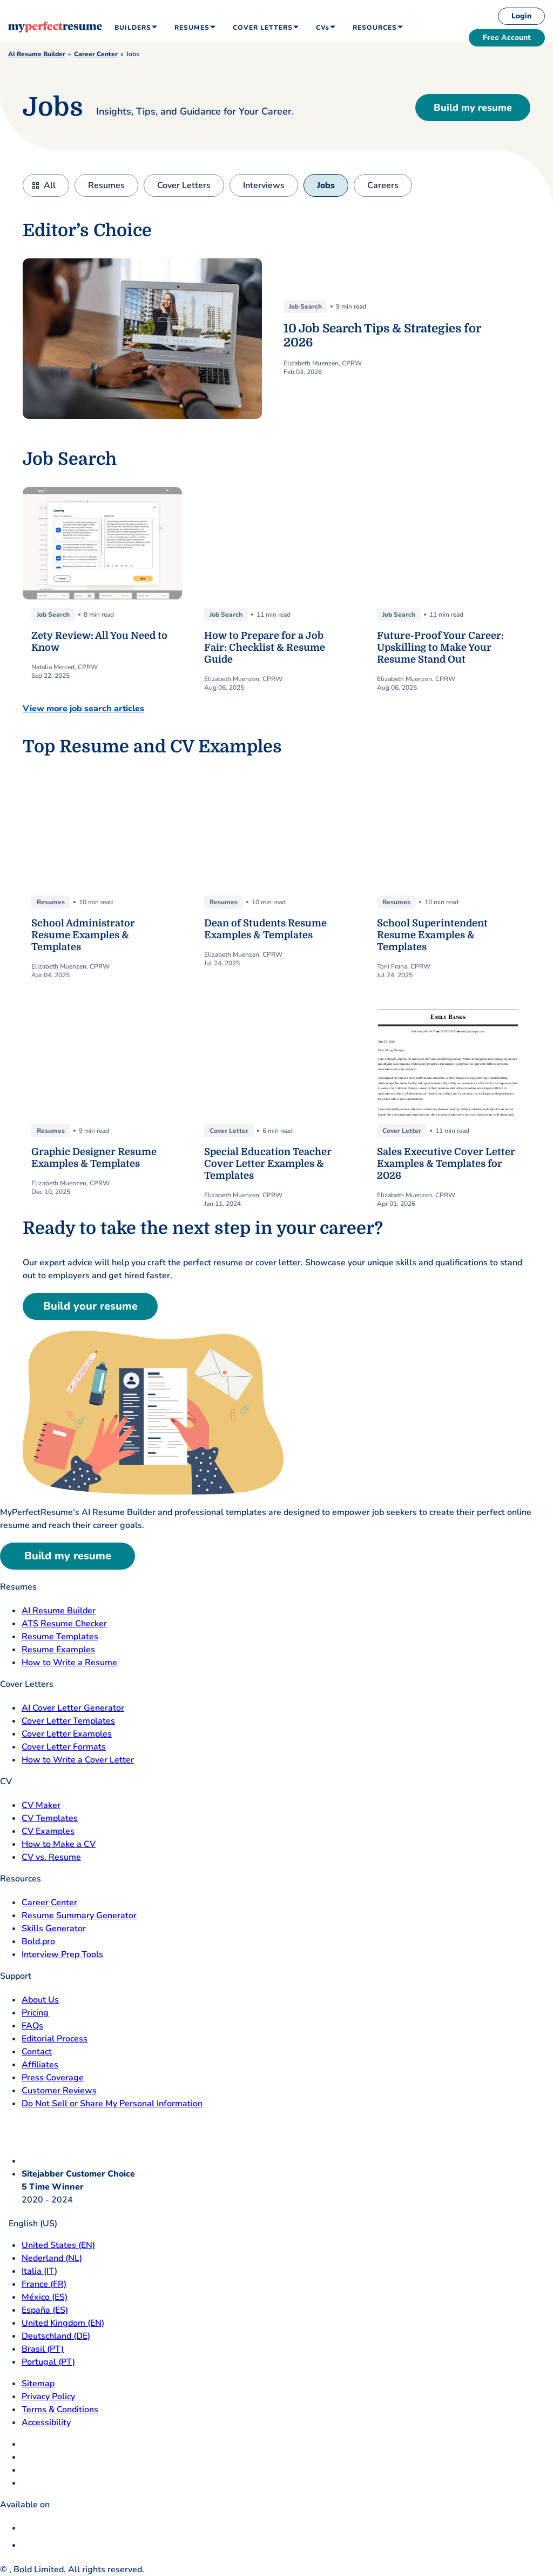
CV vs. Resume (51, 1857)
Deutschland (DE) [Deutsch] (56, 2336)
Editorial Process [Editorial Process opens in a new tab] (54, 2039)
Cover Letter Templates (68, 1721)
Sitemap (38, 2384)
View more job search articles (83, 709)
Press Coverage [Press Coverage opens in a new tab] (53, 2078)
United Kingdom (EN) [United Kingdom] (63, 2323)
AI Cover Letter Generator (73, 1708)
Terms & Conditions (60, 2409)
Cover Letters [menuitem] (263, 27)
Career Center (96, 54)
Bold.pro (38, 1941)
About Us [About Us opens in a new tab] (40, 2000)
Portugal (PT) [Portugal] (48, 2362)
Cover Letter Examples (67, 1734)
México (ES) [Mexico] (45, 2297)
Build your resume (90, 1306)
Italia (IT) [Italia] (39, 2271)
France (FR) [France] (44, 2284)
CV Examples (48, 1831)
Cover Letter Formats (64, 1747)
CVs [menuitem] (322, 27)
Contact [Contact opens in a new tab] (37, 2052)
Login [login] (521, 16)
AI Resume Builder (36, 54)
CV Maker (41, 1805)
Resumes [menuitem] (192, 27)
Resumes (106, 185)
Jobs (326, 185)
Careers (383, 185)
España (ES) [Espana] (45, 2310)
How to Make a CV (59, 1844)
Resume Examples (58, 1650)
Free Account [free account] (507, 37)
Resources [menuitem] (375, 27)
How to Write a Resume (69, 1663)
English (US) (28, 2224)
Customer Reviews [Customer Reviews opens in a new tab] (59, 2091)
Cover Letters (184, 185)
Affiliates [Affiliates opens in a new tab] (40, 2065)
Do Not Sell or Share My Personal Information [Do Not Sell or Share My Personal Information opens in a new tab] (112, 2104)
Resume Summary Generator (79, 1915)
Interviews (264, 185)
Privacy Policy (48, 2397)
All (50, 185)
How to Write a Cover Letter (78, 1760)
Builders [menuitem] (132, 27)
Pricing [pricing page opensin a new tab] (35, 2013)
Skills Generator (54, 1928)
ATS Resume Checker (64, 1624)
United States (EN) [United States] (58, 2245)
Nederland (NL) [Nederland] (52, 2258)
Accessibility (46, 2422)
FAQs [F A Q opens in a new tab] (32, 2026)
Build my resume (473, 107)
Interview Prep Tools (62, 1954)
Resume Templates (60, 1637)
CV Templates (50, 1818)
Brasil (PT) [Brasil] (43, 2349)
